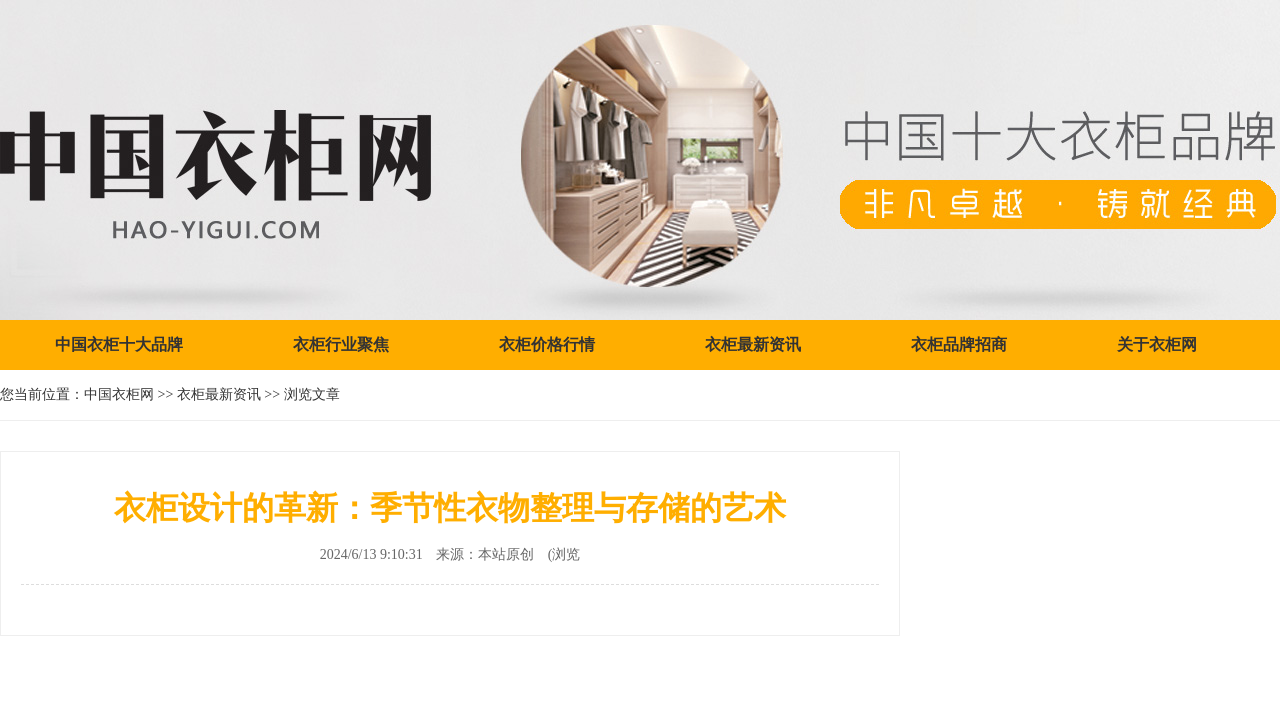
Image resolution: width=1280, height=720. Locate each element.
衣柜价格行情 (547, 344)
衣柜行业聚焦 (341, 344)
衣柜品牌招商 (959, 344)
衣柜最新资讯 (753, 344)
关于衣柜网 (1157, 344)
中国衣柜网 (119, 394)
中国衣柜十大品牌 (119, 344)
